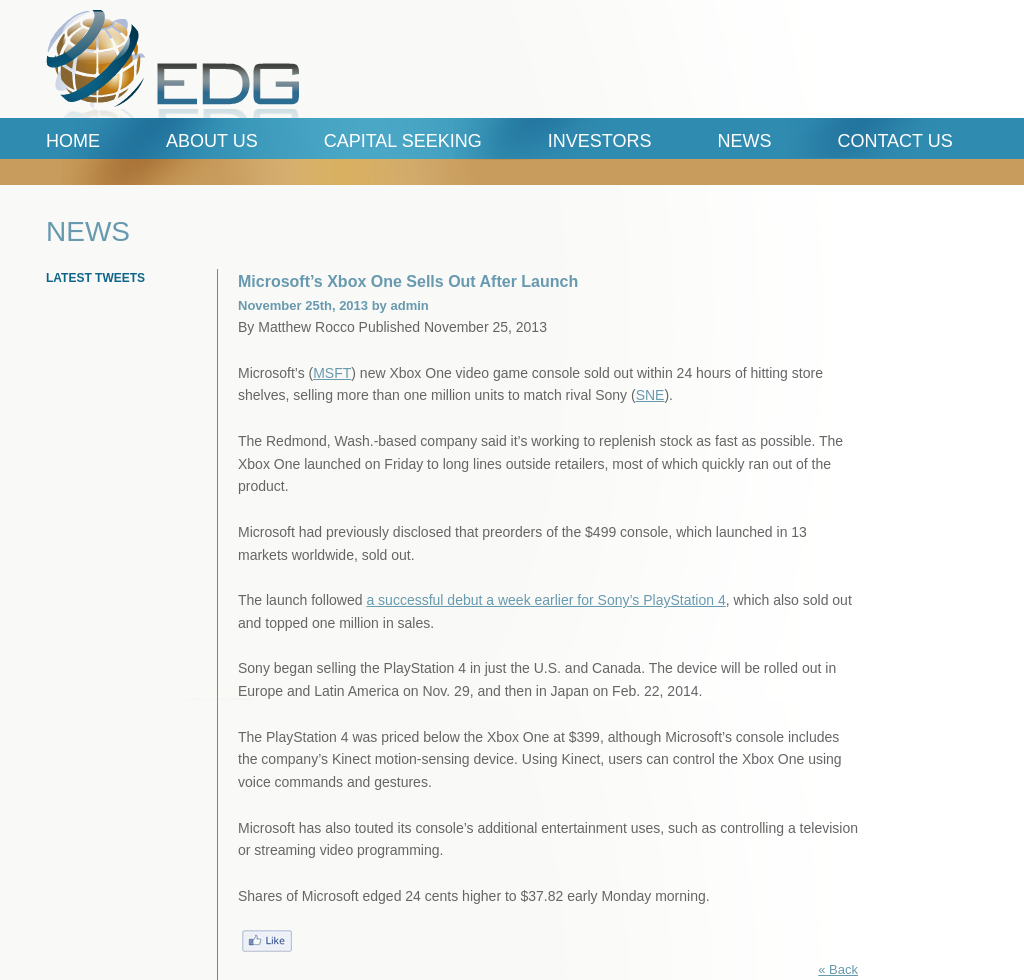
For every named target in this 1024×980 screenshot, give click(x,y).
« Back (838, 969)
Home (73, 141)
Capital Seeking (403, 141)
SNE (650, 395)
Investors (600, 141)
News (744, 141)
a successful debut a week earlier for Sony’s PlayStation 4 (545, 600)
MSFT (332, 373)
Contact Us (894, 141)
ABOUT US (212, 141)
